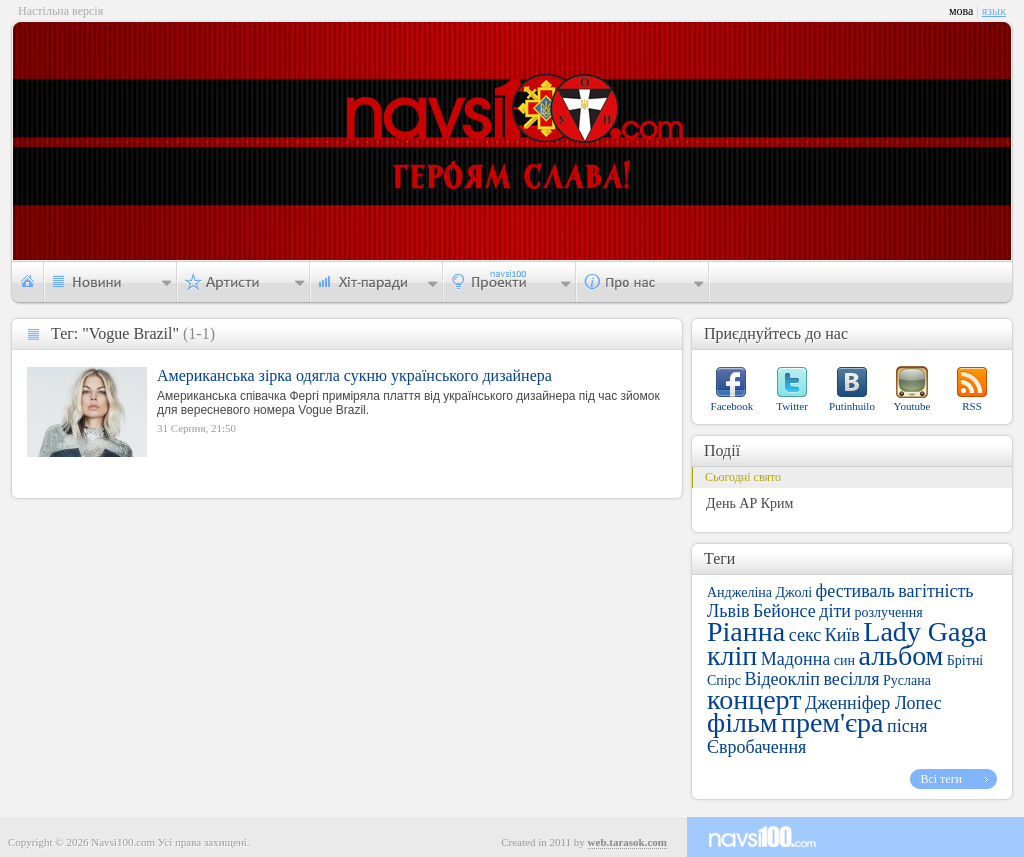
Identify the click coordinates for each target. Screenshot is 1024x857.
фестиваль (855, 591)
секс (805, 635)
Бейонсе (784, 611)
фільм (742, 722)
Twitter (792, 406)
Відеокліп (782, 679)
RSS (972, 406)
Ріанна (746, 631)
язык (994, 11)
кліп (732, 655)
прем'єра (832, 722)
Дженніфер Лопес (873, 703)
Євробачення (756, 747)
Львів (728, 611)
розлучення (888, 612)
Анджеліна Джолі (759, 592)
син (844, 660)
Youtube (912, 406)
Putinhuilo (852, 406)
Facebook (732, 406)
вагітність (935, 591)
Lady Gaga (925, 631)
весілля (851, 679)
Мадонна (795, 659)
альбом (900, 655)
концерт (754, 699)
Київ (842, 635)
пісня (907, 726)
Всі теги (941, 779)
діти (835, 611)
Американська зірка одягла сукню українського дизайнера (354, 375)
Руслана (907, 680)
